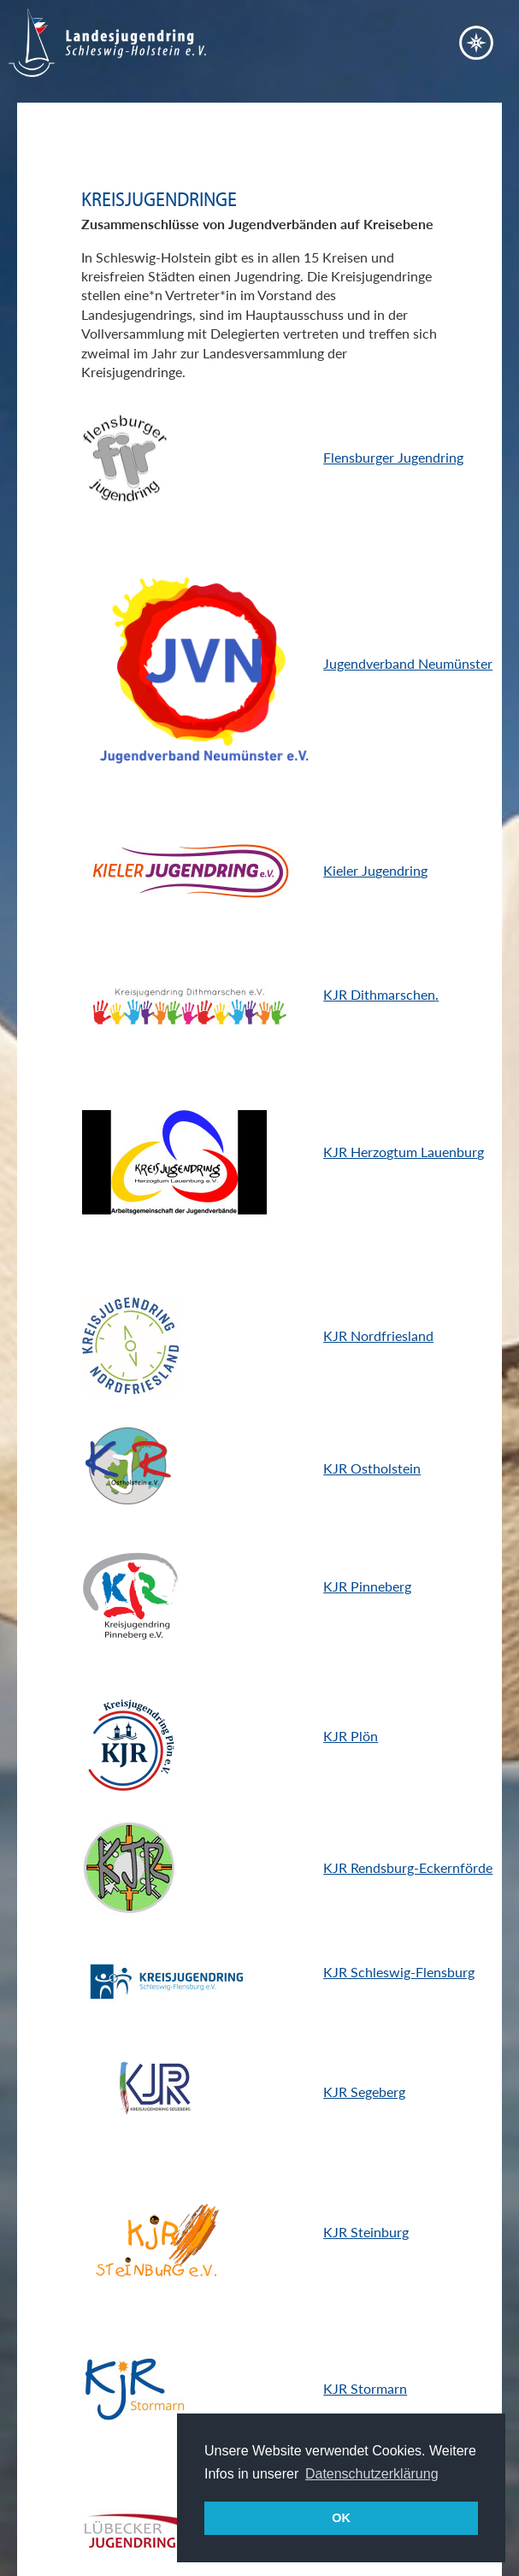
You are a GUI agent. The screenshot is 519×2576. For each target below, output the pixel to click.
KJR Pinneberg (367, 1586)
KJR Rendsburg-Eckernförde (407, 1867)
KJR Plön (350, 1736)
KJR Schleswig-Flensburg (399, 1972)
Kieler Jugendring (375, 870)
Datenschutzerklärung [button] (372, 2474)
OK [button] (341, 2518)
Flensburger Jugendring (393, 457)
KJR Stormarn (365, 2388)
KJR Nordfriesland (378, 1335)
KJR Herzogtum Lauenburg (403, 1151)
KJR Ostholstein (372, 1468)
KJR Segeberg (364, 2091)
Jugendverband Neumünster (407, 663)
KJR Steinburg (366, 2232)
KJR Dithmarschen (379, 994)
